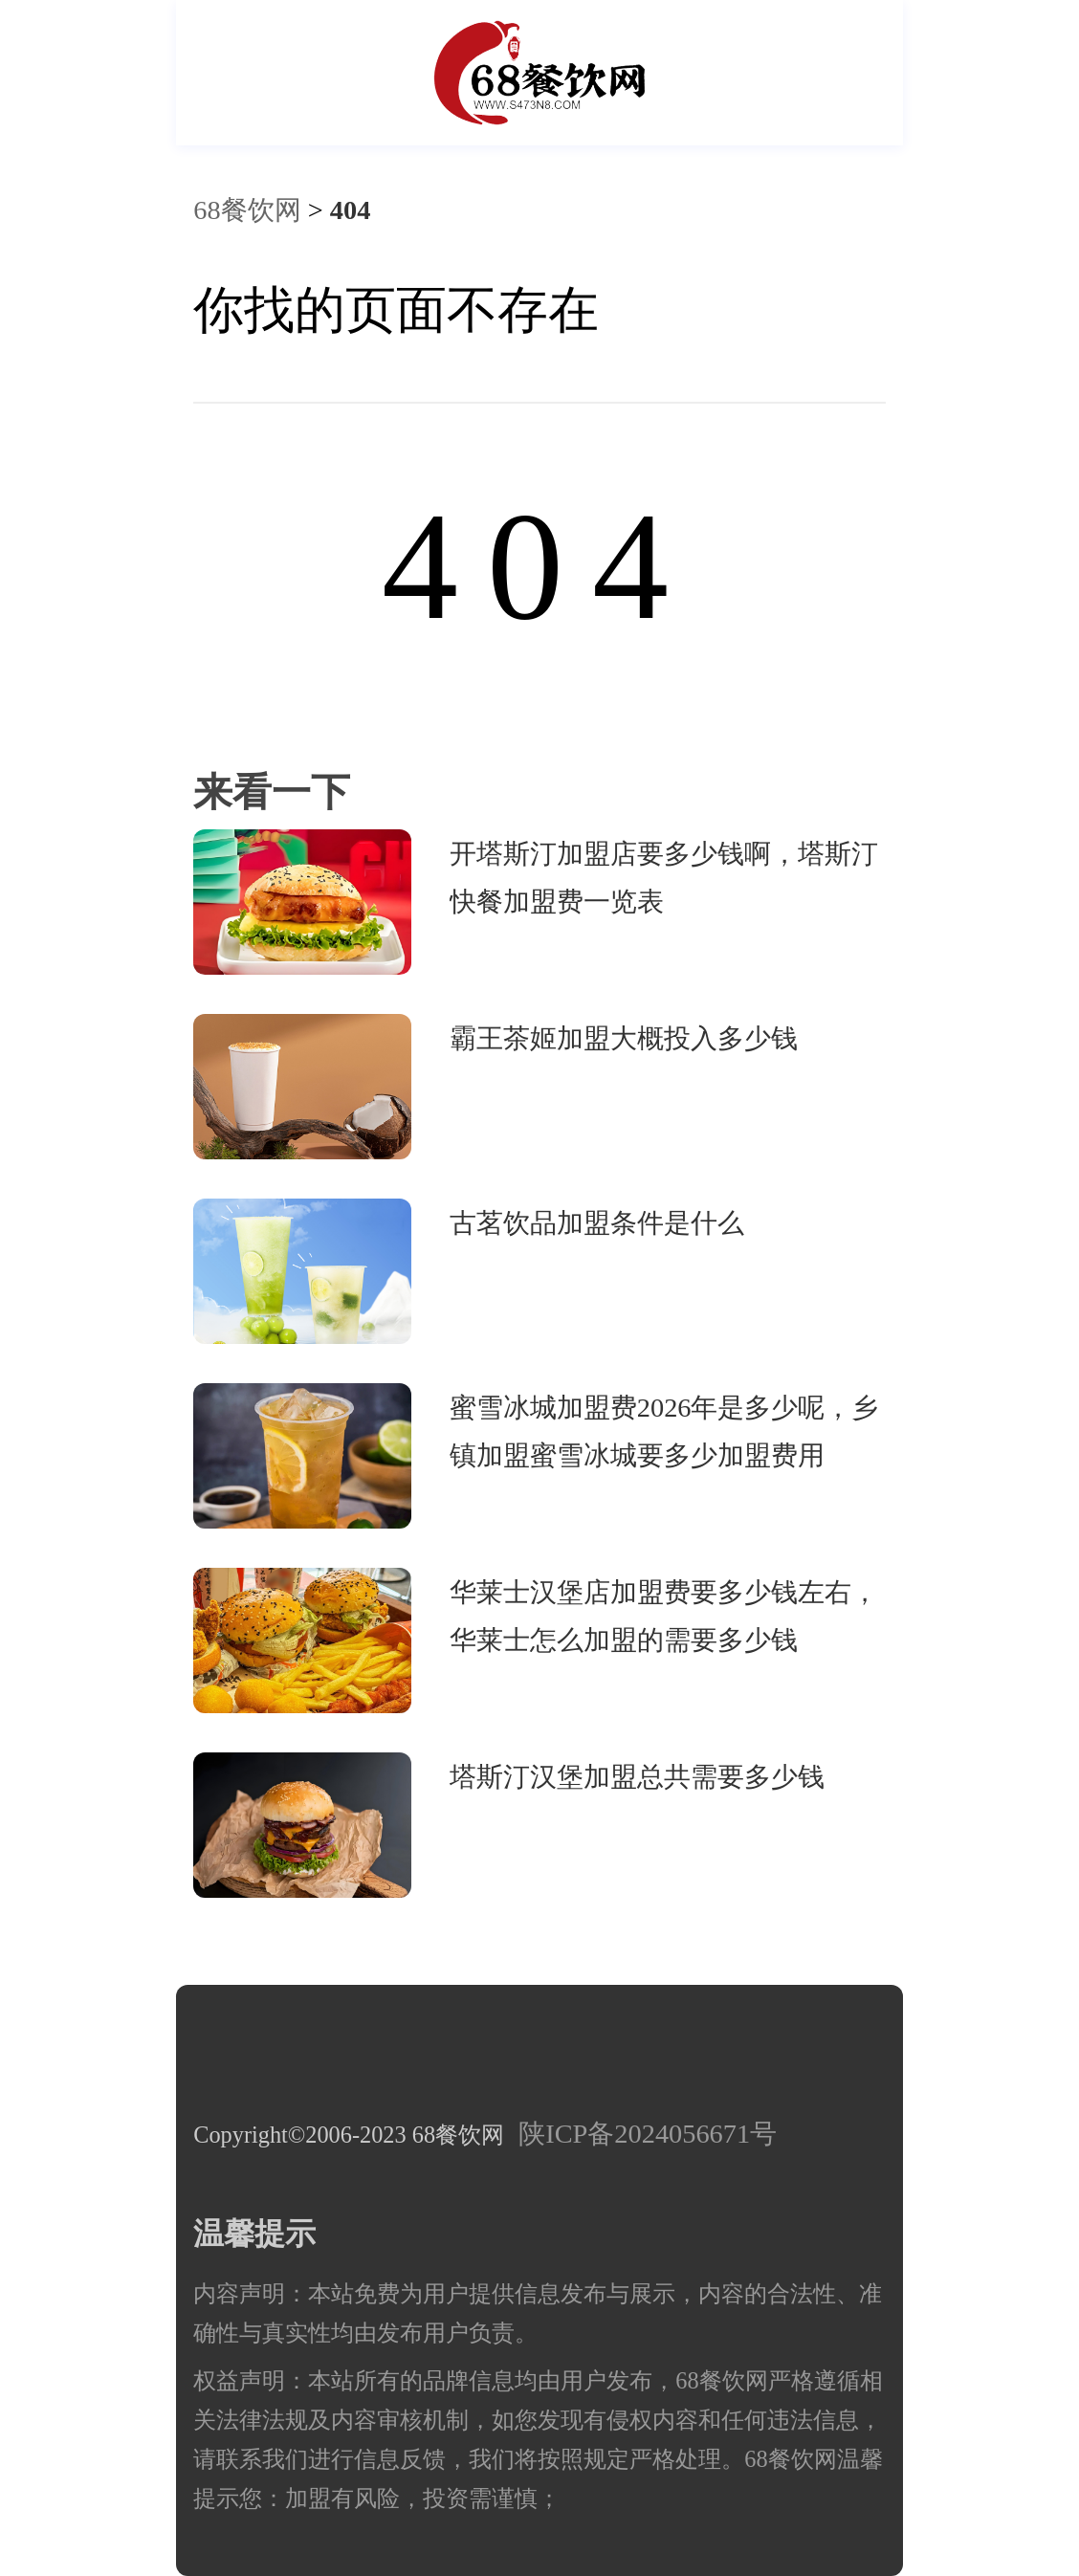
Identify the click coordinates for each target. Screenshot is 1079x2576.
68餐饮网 (246, 210)
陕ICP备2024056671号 (647, 2133)
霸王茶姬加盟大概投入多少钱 (624, 1038)
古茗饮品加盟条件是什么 (597, 1223)
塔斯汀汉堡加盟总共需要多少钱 (637, 1777)
